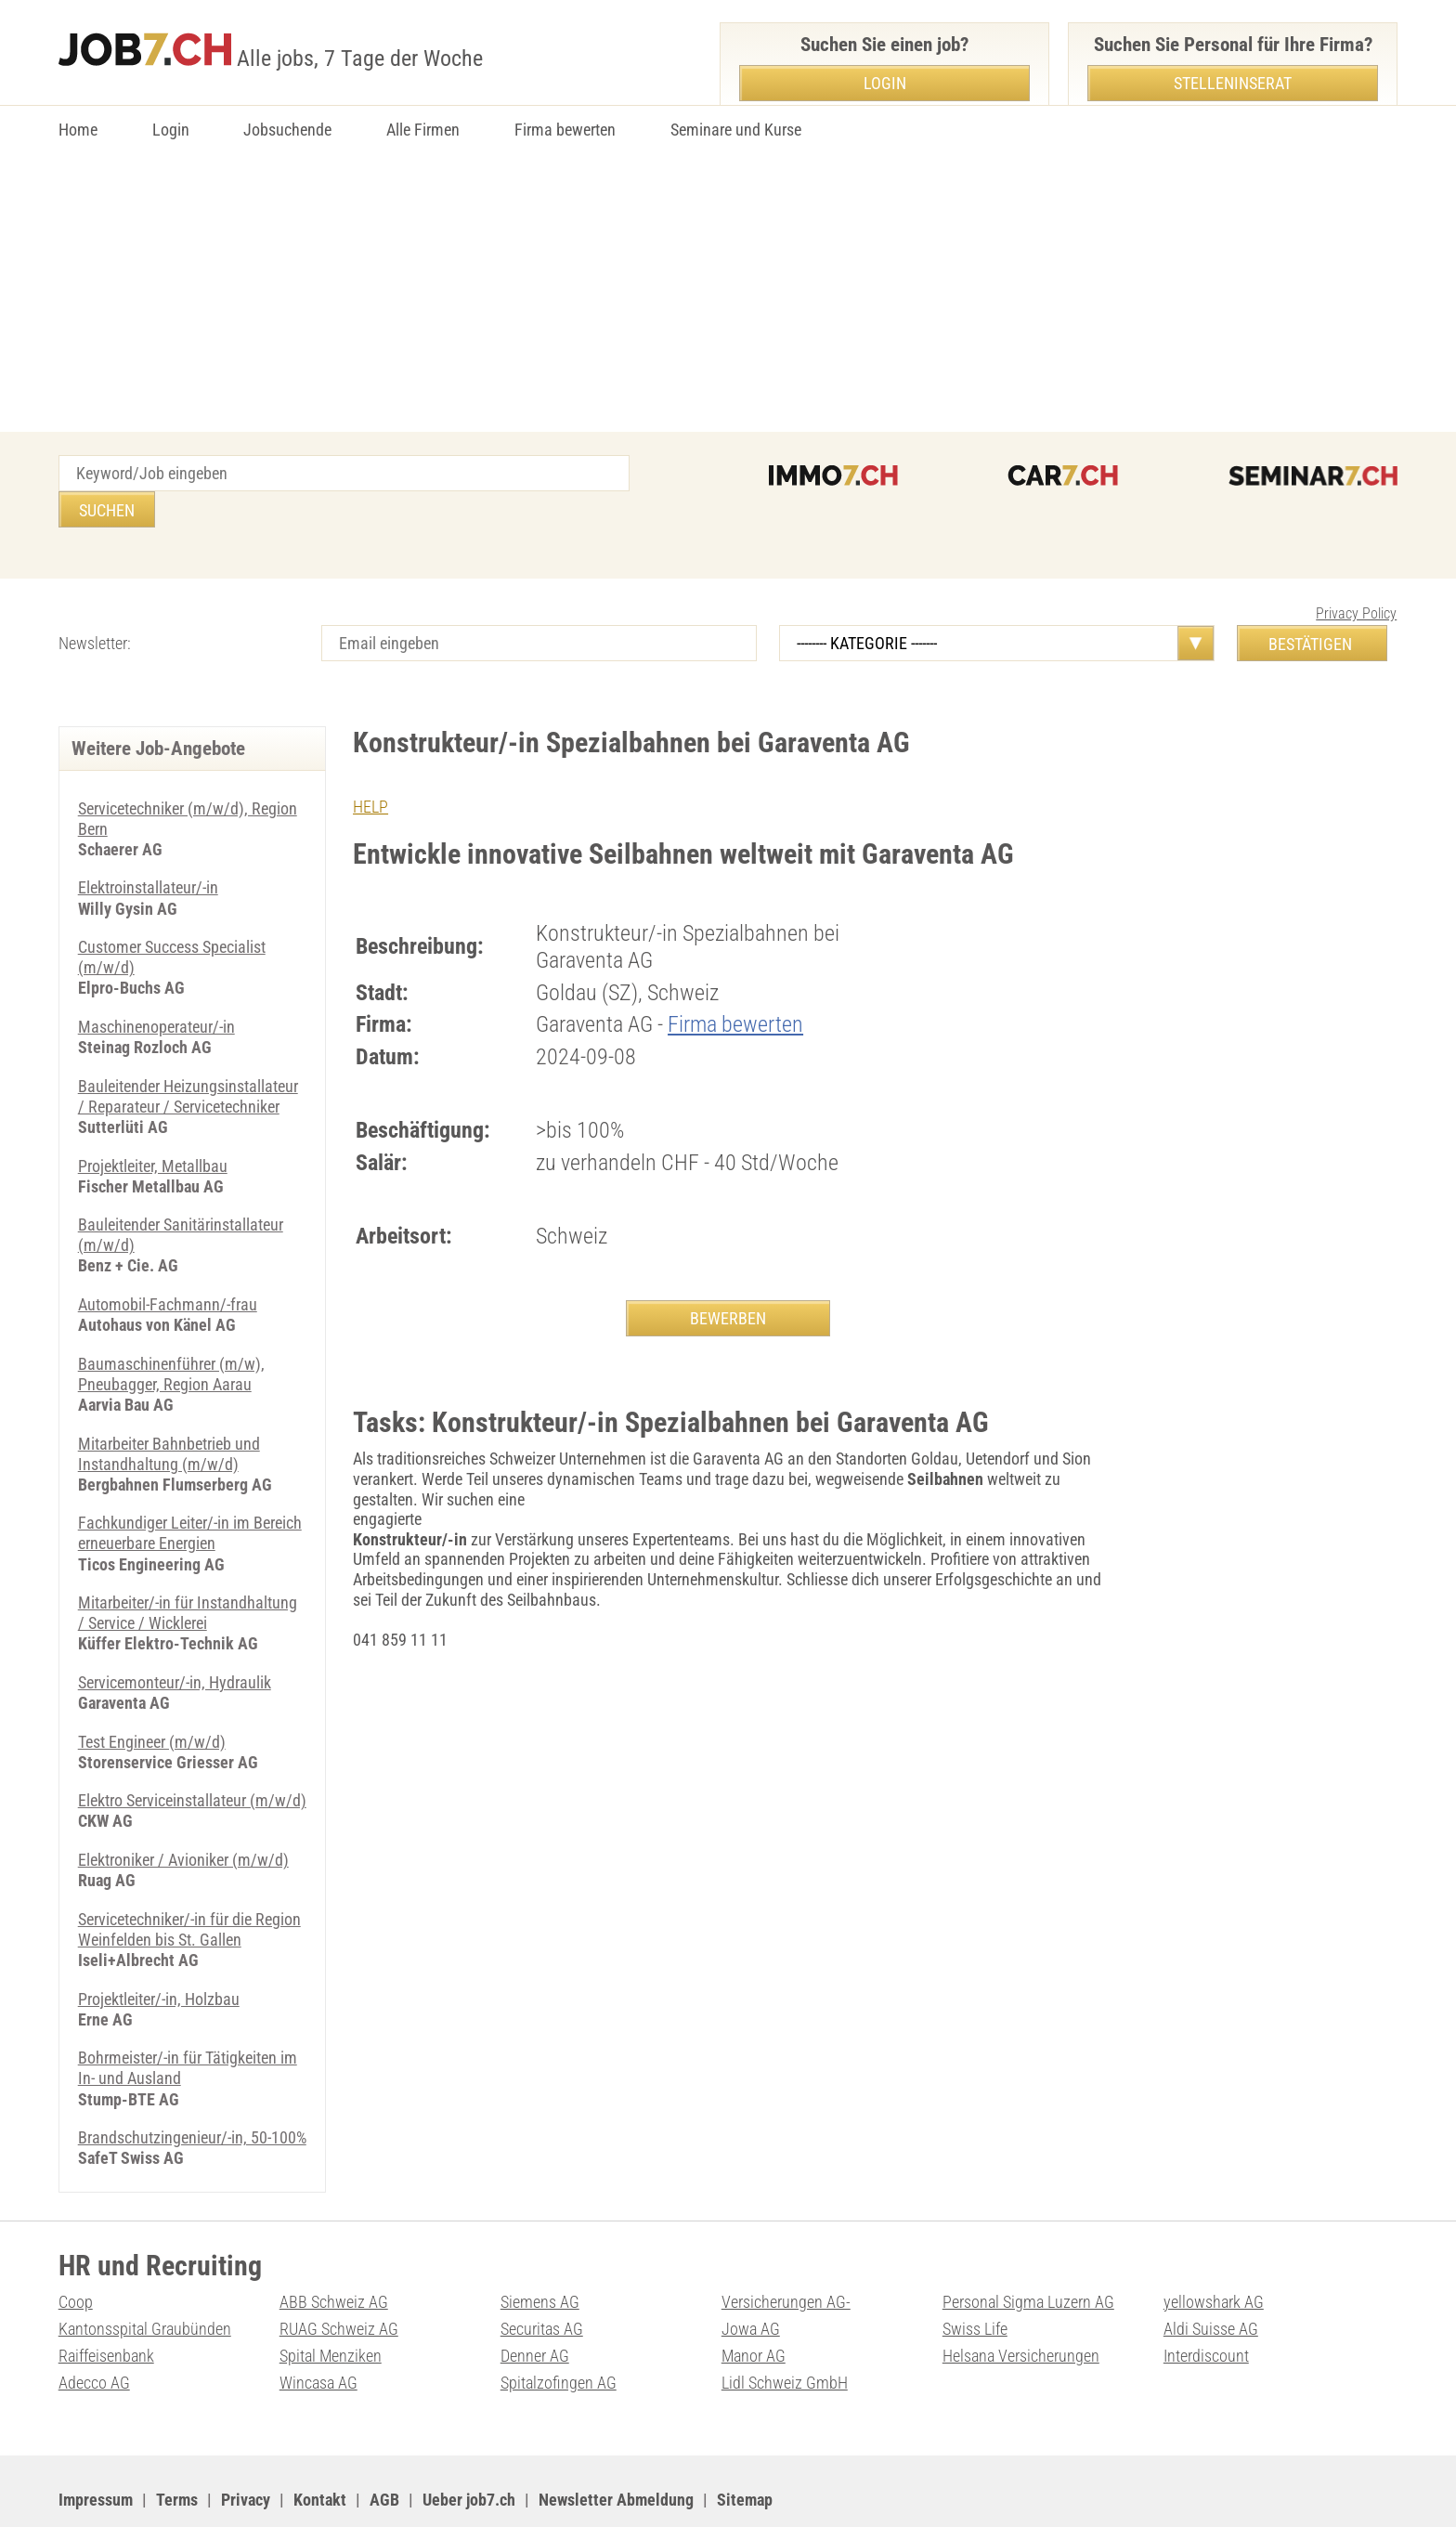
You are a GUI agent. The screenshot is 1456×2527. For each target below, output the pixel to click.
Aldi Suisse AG (1211, 2277)
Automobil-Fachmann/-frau (167, 1262)
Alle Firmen (423, 129)
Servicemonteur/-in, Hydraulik (174, 1637)
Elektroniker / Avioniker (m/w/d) (183, 1812)
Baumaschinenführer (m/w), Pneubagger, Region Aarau (171, 1332)
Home (78, 129)
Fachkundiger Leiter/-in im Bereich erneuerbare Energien (190, 1489)
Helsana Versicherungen (1020, 2304)
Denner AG (534, 2304)
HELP (370, 770)
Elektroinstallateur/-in (148, 850)
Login (170, 129)
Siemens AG (539, 2250)
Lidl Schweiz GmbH (785, 2330)
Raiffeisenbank (106, 2304)
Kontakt (319, 2447)
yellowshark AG (1214, 2250)
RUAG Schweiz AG (339, 2277)
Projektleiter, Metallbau (153, 1125)
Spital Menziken (331, 2304)
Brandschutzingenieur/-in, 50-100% (192, 2087)
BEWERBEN (728, 1282)
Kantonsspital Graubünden (144, 2277)
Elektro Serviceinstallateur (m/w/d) (192, 1754)
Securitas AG (541, 2277)
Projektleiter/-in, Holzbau (159, 1950)
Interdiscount (1206, 2304)
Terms (177, 2447)
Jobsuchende (287, 129)
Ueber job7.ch (468, 2447)
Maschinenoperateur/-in (156, 987)
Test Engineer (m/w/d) (152, 1695)
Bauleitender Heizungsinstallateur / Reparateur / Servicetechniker (188, 1057)
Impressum (95, 2447)
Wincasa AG (319, 2330)
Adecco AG (94, 2330)
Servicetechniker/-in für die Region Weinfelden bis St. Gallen (189, 1881)
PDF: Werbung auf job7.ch (613, 2489)
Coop (75, 2250)
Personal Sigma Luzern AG (1028, 2250)
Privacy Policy (1356, 577)
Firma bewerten (565, 129)
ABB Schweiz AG (334, 2250)
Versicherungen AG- (786, 2250)
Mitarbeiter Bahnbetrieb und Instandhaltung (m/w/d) (169, 1410)
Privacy (245, 2447)
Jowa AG (751, 2277)
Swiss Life (975, 2277)
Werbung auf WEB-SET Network (434, 2489)
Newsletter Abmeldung (616, 2447)
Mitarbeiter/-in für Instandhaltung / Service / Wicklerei (187, 1568)
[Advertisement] (728, 293)
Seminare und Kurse (735, 129)
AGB (384, 2447)
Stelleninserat (1233, 83)
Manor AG (754, 2304)
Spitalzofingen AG (558, 2330)
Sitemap (745, 2447)
